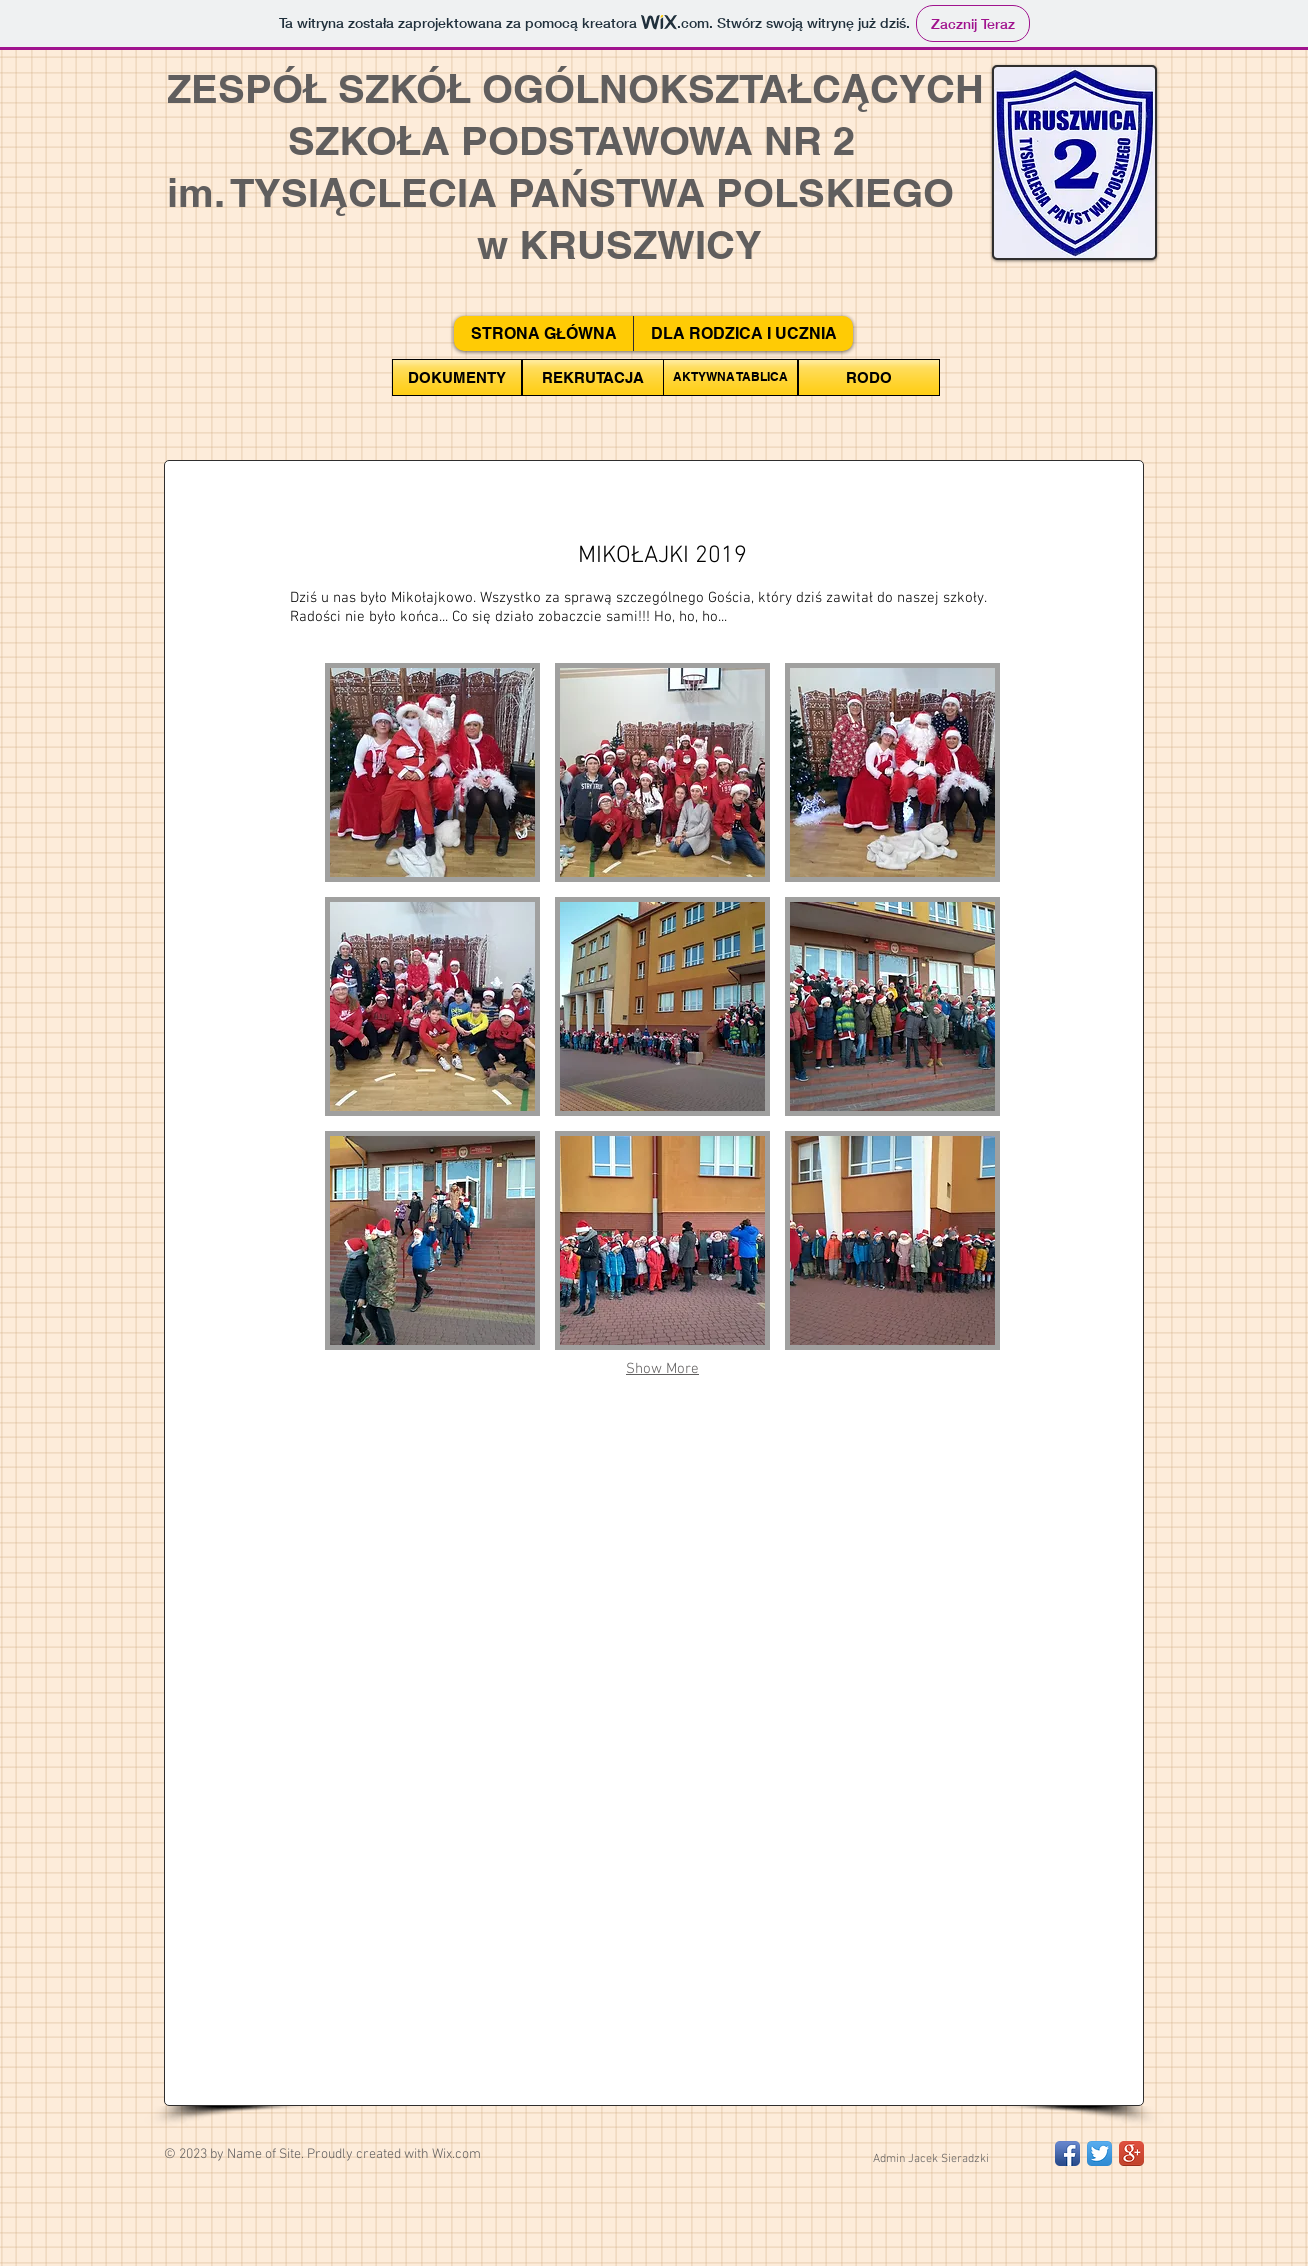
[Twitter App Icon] (1099, 2153)
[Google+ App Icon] (1131, 2153)
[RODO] (869, 377)
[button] (432, 772)
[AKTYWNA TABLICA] (730, 377)
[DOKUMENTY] (457, 377)
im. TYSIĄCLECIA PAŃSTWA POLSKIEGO (560, 192)
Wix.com (456, 2154)
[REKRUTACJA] (593, 377)
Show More (662, 1369)
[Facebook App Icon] (1067, 2153)
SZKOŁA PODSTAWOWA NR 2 (511, 140)
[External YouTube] (662, 1566)
